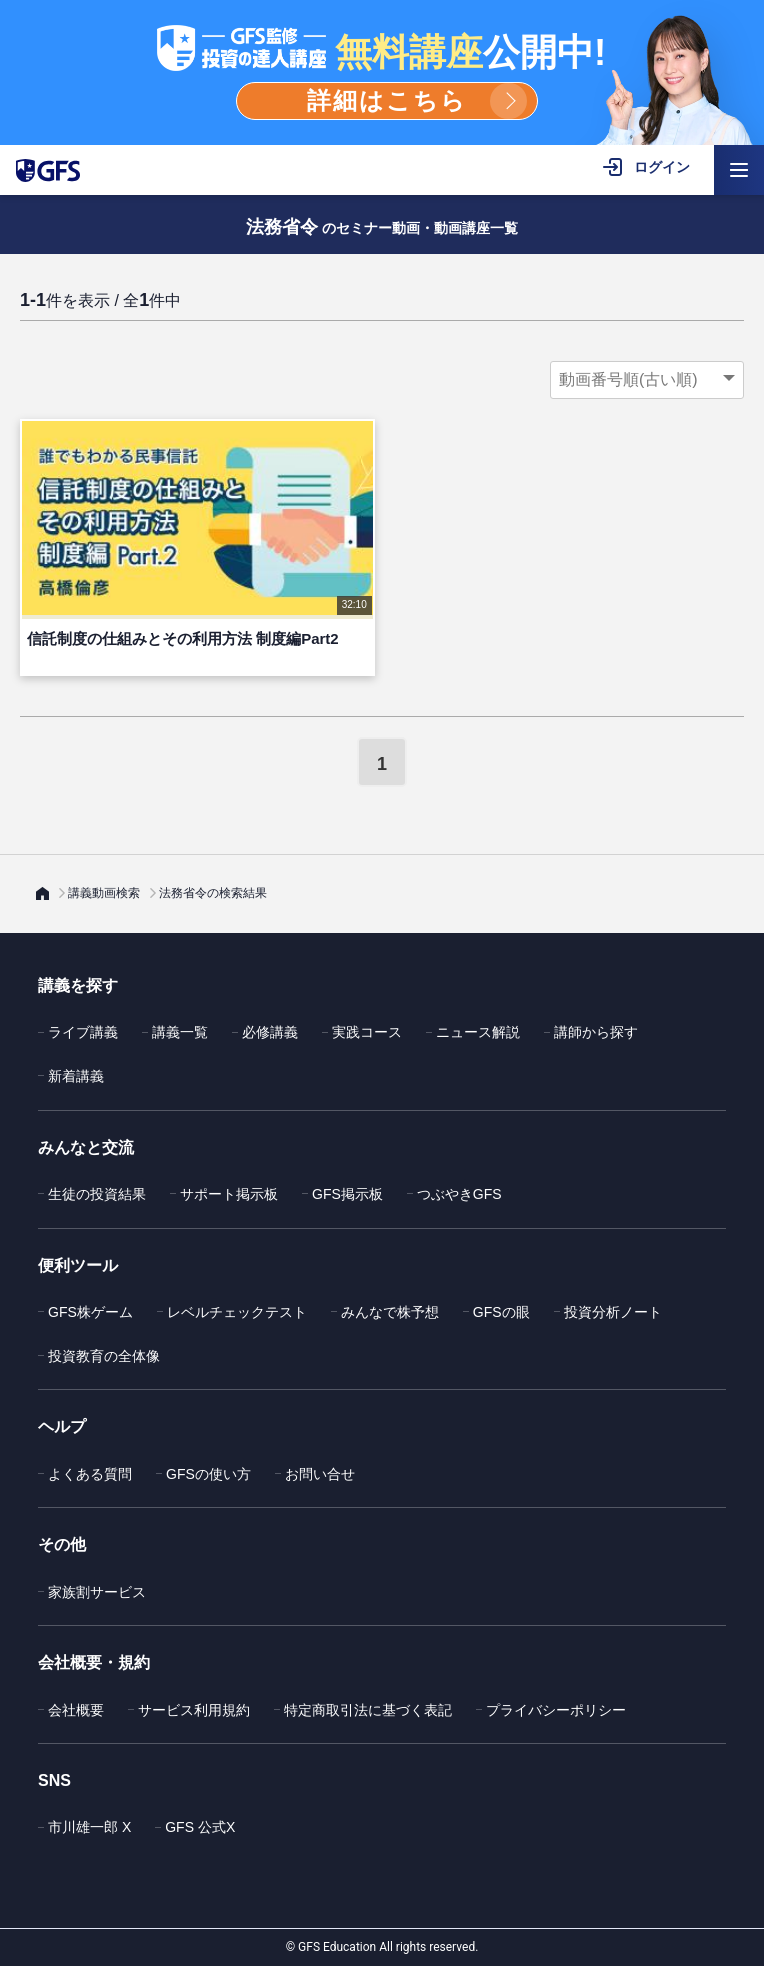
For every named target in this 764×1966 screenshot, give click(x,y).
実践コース (367, 1032)
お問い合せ (320, 1474)
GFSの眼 (501, 1312)
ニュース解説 (478, 1032)
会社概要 (76, 1710)
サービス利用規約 (194, 1710)
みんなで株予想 (390, 1312)
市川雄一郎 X (89, 1827)
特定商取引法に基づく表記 (368, 1710)
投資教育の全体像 (104, 1356)
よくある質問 (90, 1474)
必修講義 (270, 1032)
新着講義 (76, 1076)
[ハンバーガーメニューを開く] (739, 170)
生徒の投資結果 (97, 1194)
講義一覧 (180, 1032)
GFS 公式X (200, 1827)
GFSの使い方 (208, 1474)
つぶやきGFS (459, 1194)
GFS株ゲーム (90, 1312)
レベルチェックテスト (237, 1312)
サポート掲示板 (229, 1194)
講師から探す (596, 1032)
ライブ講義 (83, 1032)
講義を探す (78, 985)
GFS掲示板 (347, 1194)
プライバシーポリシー (556, 1710)
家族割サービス (97, 1592)
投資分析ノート (613, 1312)
